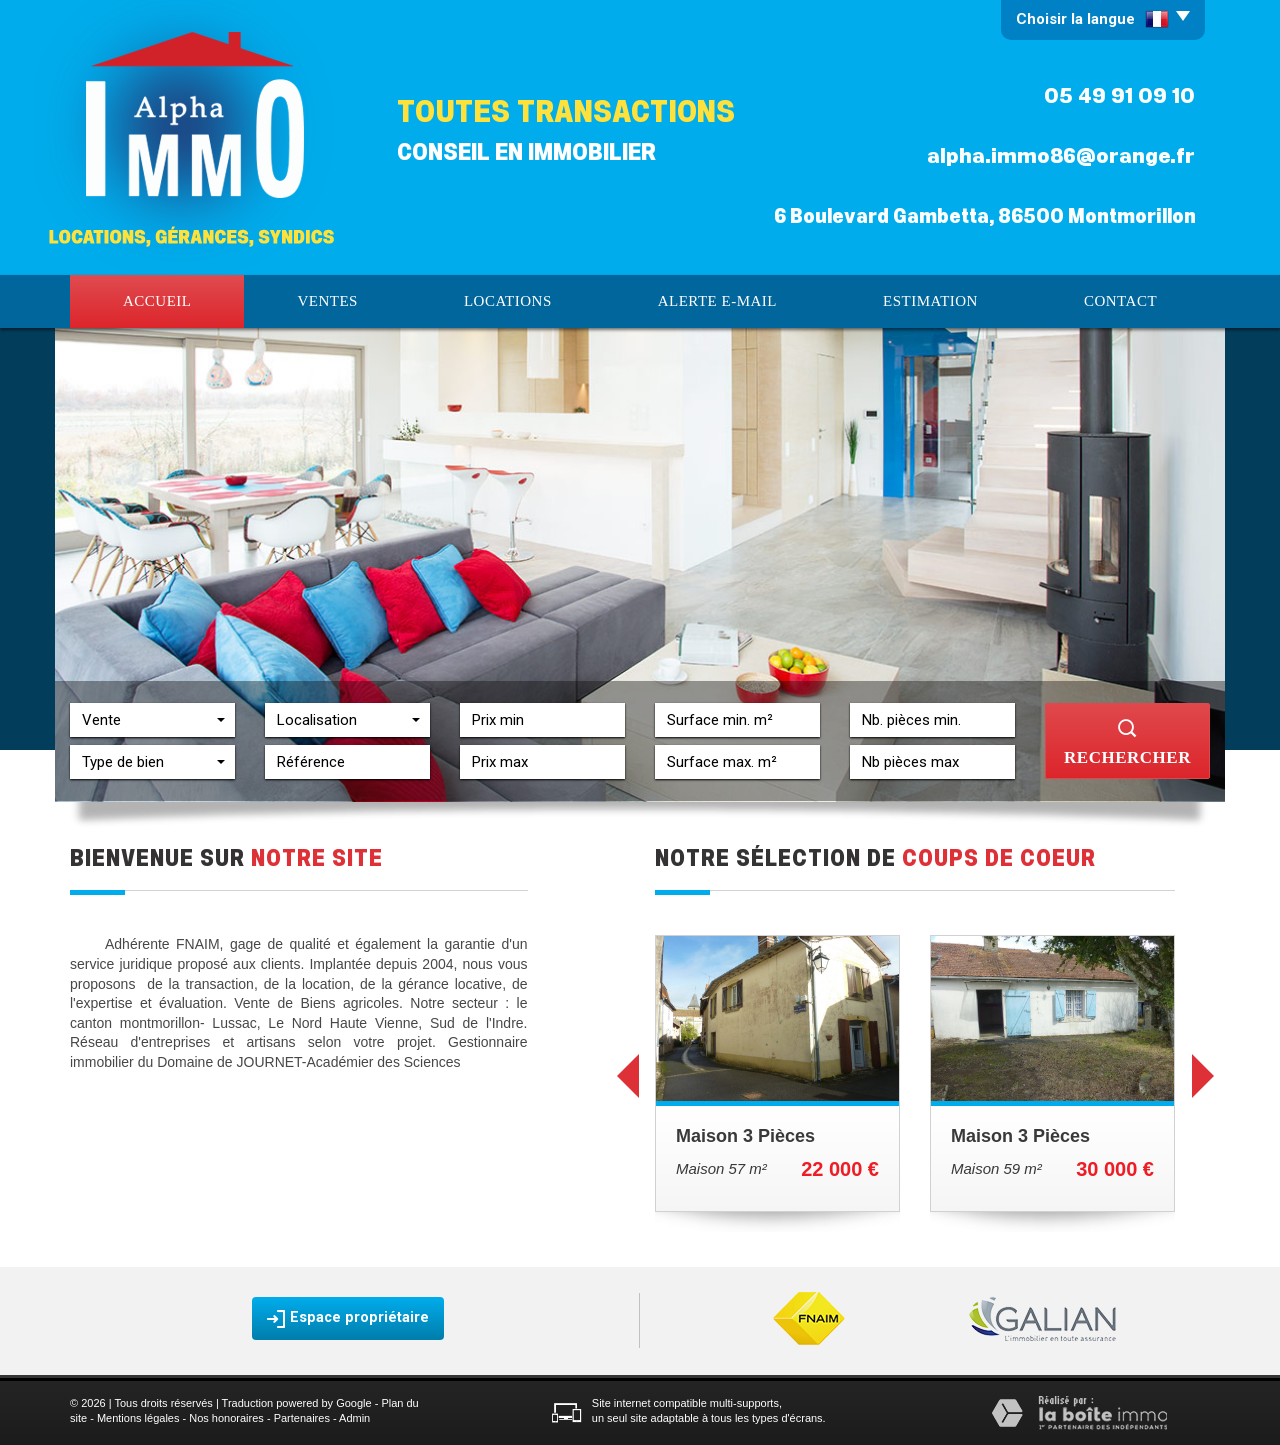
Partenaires (302, 1418)
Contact (1120, 301)
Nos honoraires (226, 1418)
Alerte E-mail (717, 301)
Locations (508, 301)
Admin (354, 1418)
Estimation (930, 301)
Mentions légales (138, 1418)
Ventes (327, 301)
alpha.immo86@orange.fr (1061, 156)
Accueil (157, 301)
